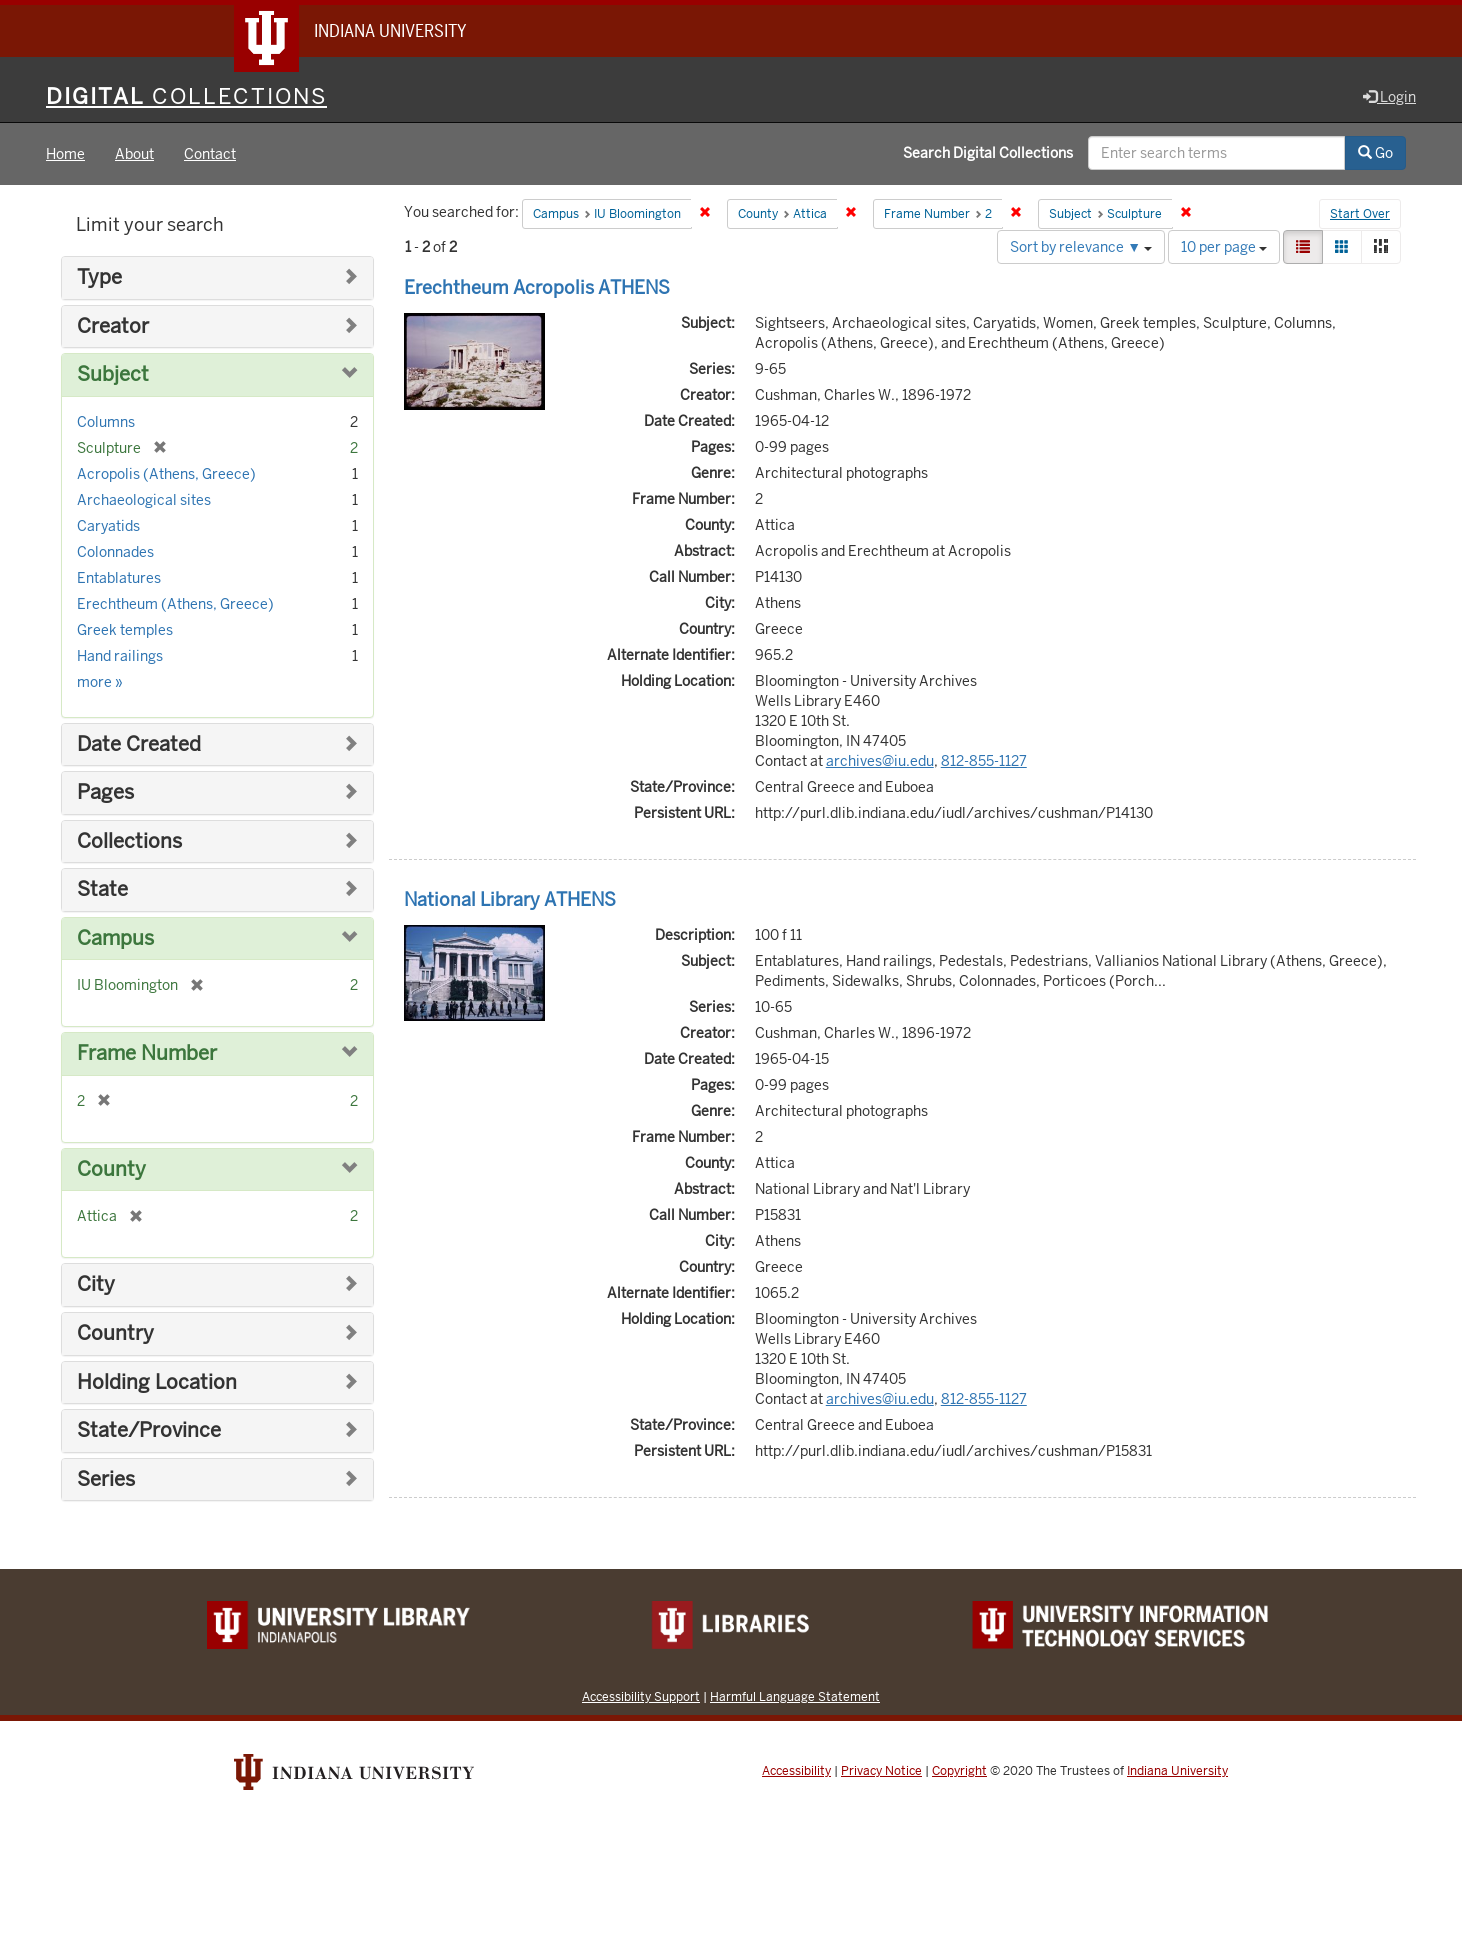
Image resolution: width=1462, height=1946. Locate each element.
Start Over (1360, 214)
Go (1375, 153)
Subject (113, 374)
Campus (115, 938)
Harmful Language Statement (795, 1696)
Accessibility (796, 1771)
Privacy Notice (881, 1771)
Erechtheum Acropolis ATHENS (537, 287)
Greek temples (125, 630)
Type (99, 277)
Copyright (959, 1771)
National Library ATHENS (510, 899)
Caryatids (108, 526)
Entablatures (119, 578)
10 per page (1224, 247)
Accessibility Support (641, 1696)
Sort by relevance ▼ (1081, 247)
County (111, 1169)
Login (1389, 97)
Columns (106, 422)
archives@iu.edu (880, 761)
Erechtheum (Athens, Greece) (175, 604)
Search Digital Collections (988, 153)
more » (100, 682)
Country (115, 1333)
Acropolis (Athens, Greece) (166, 474)
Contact (210, 154)
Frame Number (147, 1053)
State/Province (149, 1430)
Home (65, 154)
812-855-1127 (984, 761)
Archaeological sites (144, 500)
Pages (105, 792)
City (96, 1284)
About (134, 154)
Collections (129, 841)
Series (106, 1479)
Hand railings (120, 656)
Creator (113, 326)
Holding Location (157, 1382)
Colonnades (115, 552)
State (102, 889)
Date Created (139, 744)
